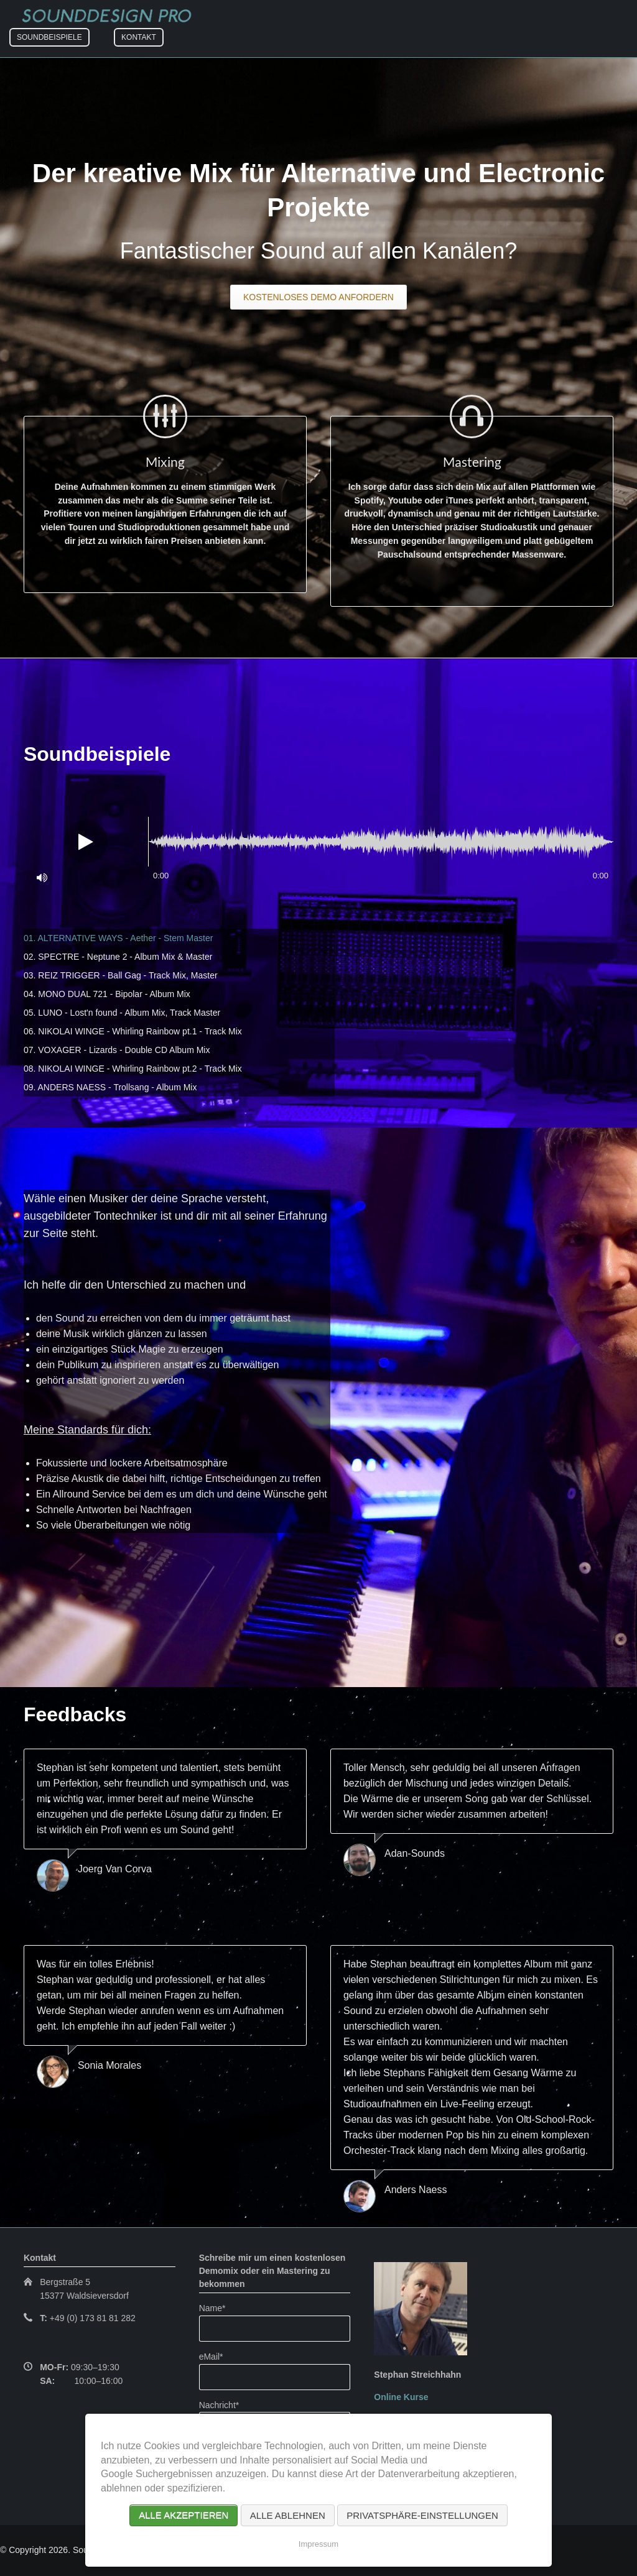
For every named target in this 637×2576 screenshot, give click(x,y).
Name (217, 2307)
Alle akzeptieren (183, 2515)
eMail (217, 2356)
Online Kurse (401, 2397)
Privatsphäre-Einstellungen (422, 2515)
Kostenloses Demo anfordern (318, 297)
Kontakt (138, 37)
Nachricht (219, 2404)
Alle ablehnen (287, 2515)
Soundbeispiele (49, 37)
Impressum (318, 2544)
